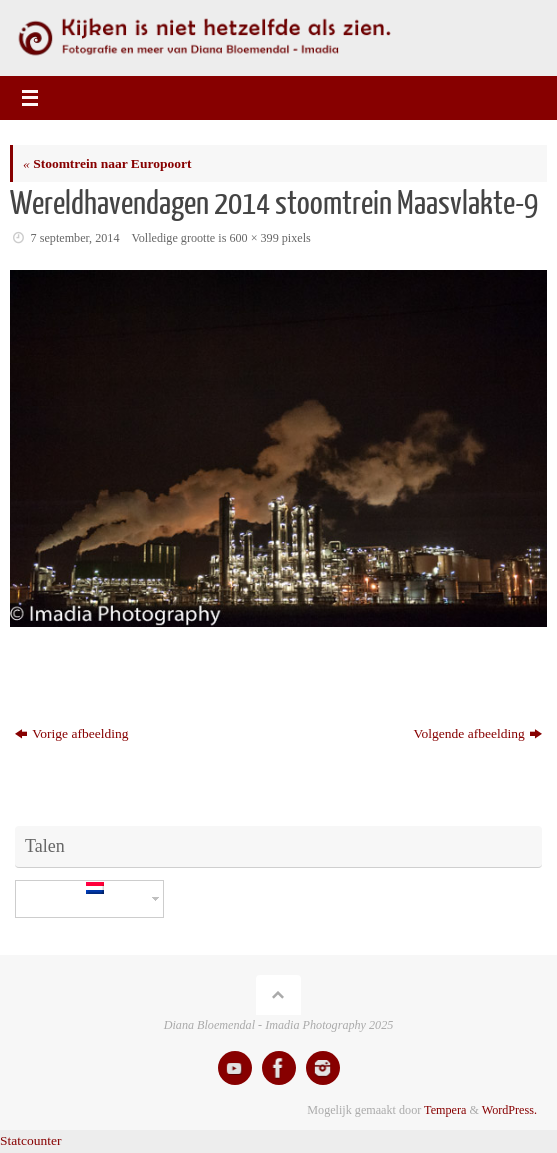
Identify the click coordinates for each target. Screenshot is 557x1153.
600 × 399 (253, 238)
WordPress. (509, 1110)
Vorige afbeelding (71, 733)
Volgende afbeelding (478, 733)
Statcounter (30, 1140)
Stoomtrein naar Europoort (107, 163)
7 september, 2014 (75, 238)
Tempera (445, 1110)
